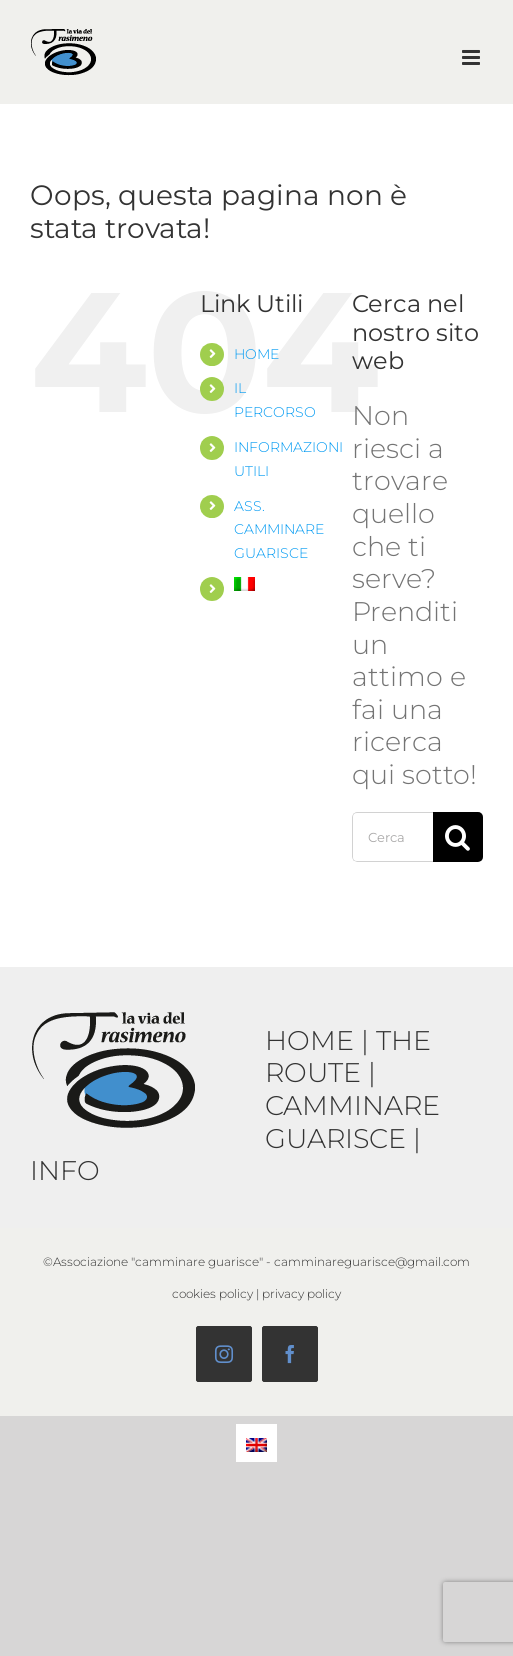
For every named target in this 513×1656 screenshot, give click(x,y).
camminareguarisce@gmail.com (372, 1261)
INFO (65, 1170)
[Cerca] (458, 837)
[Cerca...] (392, 837)
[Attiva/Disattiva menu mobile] (472, 57)
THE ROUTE (348, 1057)
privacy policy (301, 1293)
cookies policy (212, 1293)
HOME (256, 354)
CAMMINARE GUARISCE (352, 1122)
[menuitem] (278, 584)
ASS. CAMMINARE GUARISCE (279, 530)
